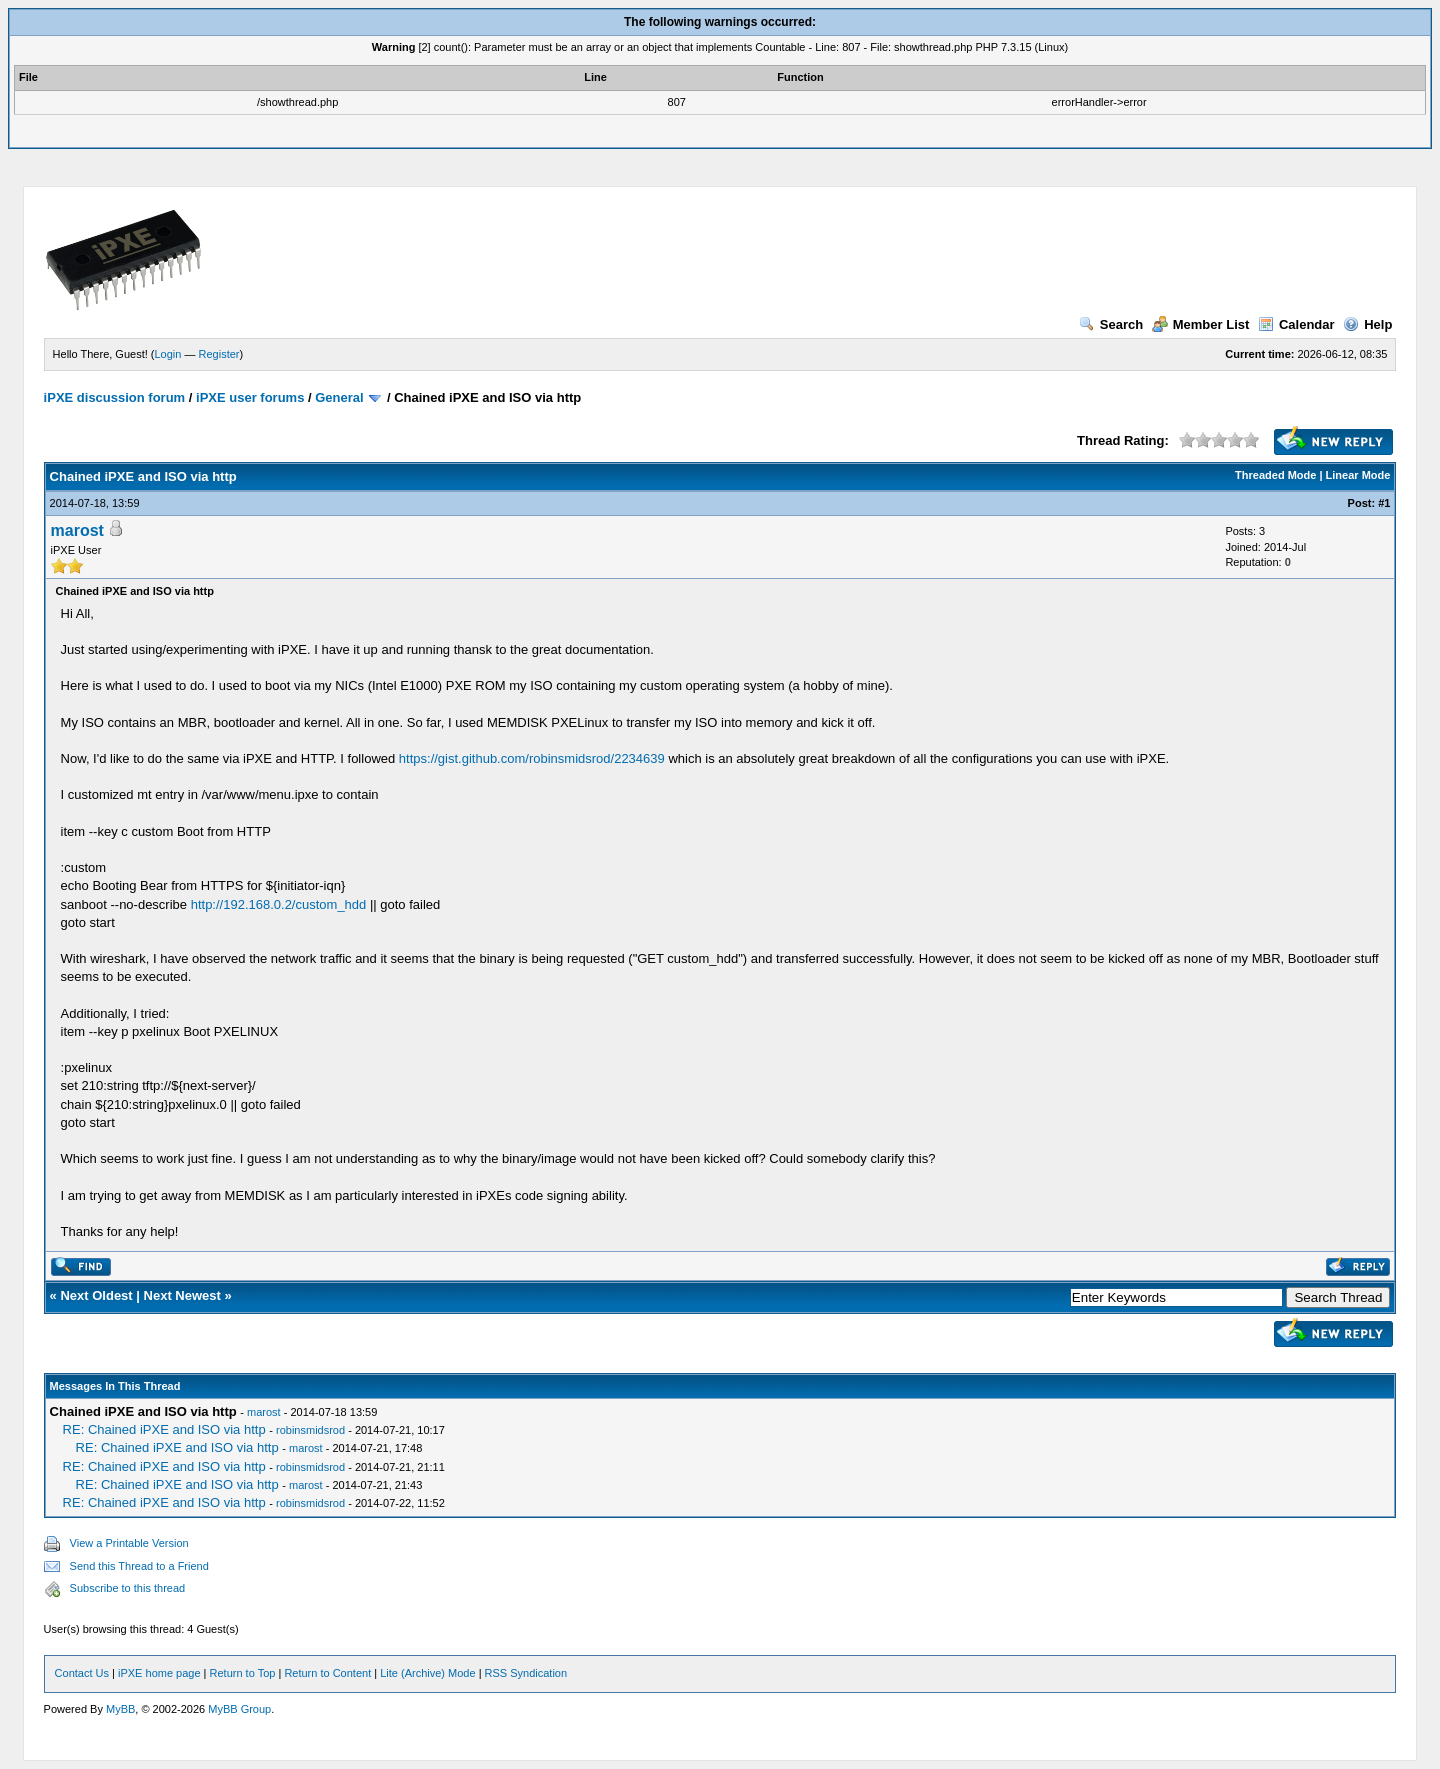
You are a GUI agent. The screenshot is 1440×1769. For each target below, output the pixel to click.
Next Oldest (96, 1295)
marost (77, 530)
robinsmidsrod (310, 1430)
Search (1111, 324)
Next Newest (182, 1295)
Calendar (1296, 324)
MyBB (120, 1709)
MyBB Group (239, 1709)
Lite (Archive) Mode (427, 1673)
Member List (1201, 324)
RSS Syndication (526, 1673)
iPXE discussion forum (115, 397)
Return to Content (327, 1673)
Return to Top (243, 1673)
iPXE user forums (250, 397)
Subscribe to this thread (128, 1588)
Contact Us (82, 1673)
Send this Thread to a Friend (139, 1566)
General (339, 397)
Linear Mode (1358, 475)
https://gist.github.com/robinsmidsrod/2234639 (532, 758)
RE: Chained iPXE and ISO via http (164, 1429)
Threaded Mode (1275, 475)
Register (219, 354)
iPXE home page (159, 1673)
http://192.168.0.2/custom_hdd (279, 904)
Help (1367, 324)
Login (168, 354)
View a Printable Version (129, 1543)
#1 (1384, 503)
